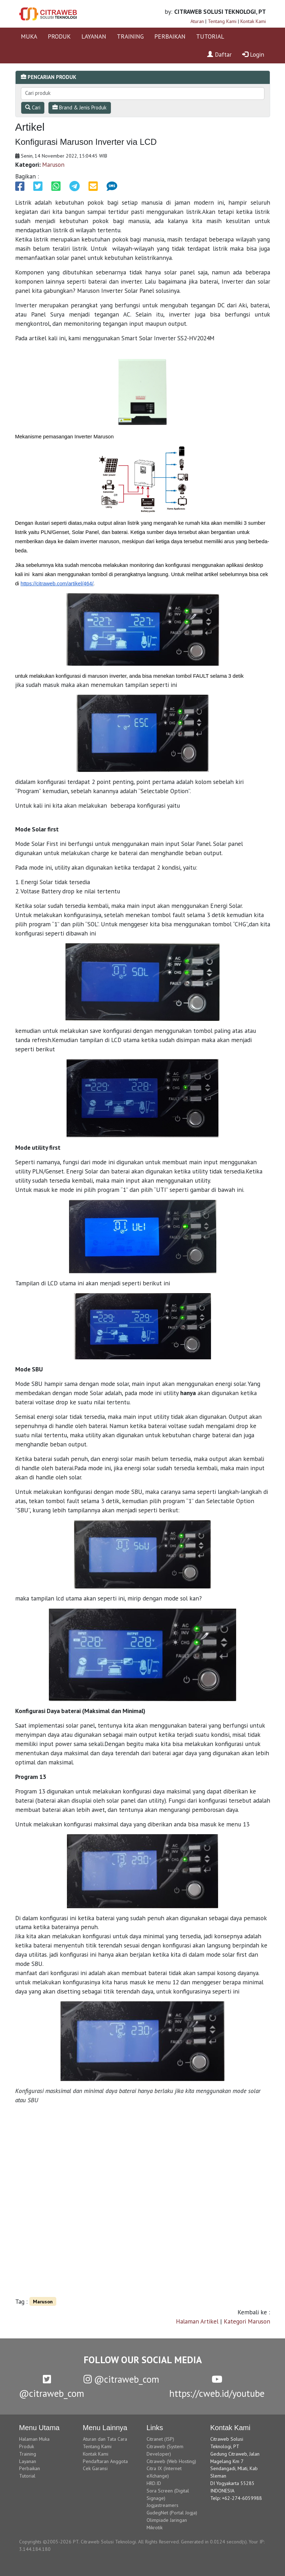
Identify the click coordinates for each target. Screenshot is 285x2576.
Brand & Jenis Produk (79, 107)
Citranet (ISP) (160, 2439)
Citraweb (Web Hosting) (171, 2461)
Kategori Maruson (247, 2321)
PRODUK (59, 36)
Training (27, 2454)
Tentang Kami (222, 21)
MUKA (29, 36)
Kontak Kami (253, 21)
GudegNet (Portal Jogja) (172, 2512)
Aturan (197, 21)
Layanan (27, 2461)
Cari (32, 107)
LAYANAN (93, 36)
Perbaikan (29, 2468)
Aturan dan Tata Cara (105, 2439)
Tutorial (27, 2476)
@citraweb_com (121, 2379)
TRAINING (130, 36)
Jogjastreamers (162, 2505)
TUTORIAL (210, 36)
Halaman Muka (34, 2439)
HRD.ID (154, 2483)
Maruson (53, 164)
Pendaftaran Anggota (105, 2461)
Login (253, 54)
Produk (26, 2446)
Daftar (219, 54)
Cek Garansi (95, 2468)
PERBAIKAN (170, 36)
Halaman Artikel (197, 2321)
